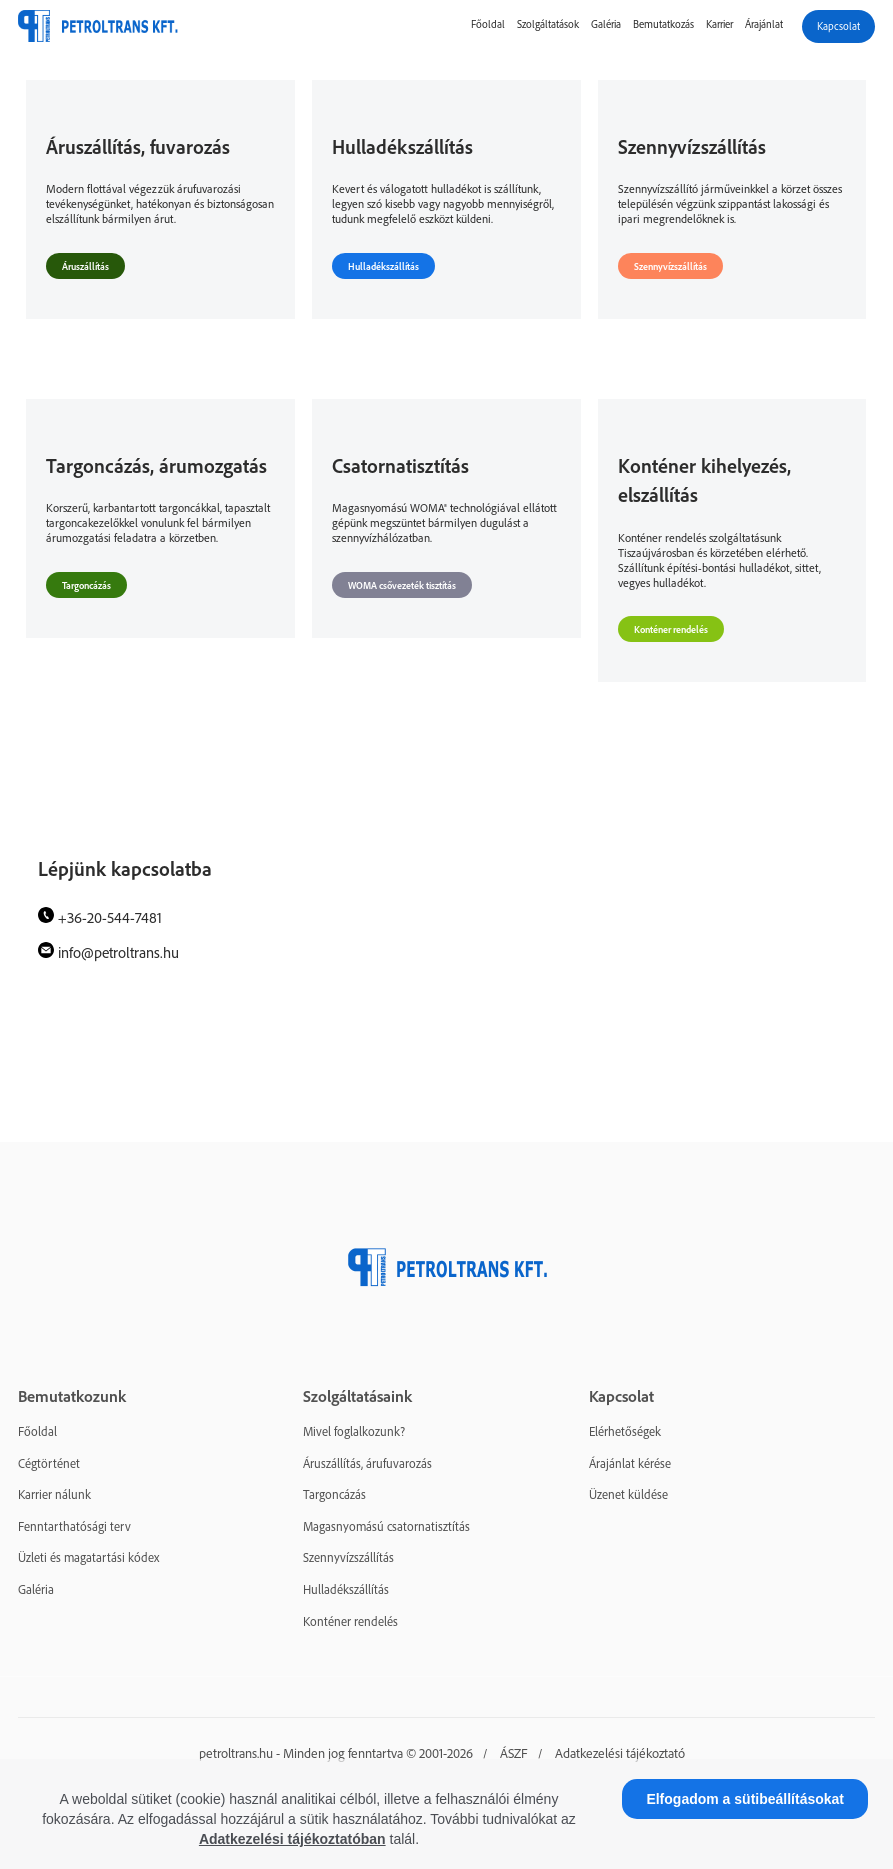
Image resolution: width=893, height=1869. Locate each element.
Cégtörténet (49, 1463)
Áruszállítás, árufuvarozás (367, 1463)
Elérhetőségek (625, 1431)
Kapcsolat (838, 26)
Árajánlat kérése (630, 1463)
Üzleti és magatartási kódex (88, 1557)
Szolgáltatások (548, 24)
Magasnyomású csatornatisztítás (386, 1526)
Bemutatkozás (663, 24)
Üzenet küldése (628, 1494)
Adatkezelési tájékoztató (620, 1752)
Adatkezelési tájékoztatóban (292, 1839)
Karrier (719, 24)
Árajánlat (764, 24)
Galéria (606, 24)
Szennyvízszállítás (670, 266)
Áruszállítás (85, 266)
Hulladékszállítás (383, 266)
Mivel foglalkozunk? (354, 1431)
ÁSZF (514, 1752)
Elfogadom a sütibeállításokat (745, 1799)
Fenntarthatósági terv (74, 1526)
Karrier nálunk (54, 1494)
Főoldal (488, 24)
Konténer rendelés (671, 629)
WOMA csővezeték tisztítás (402, 585)
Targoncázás (86, 585)
